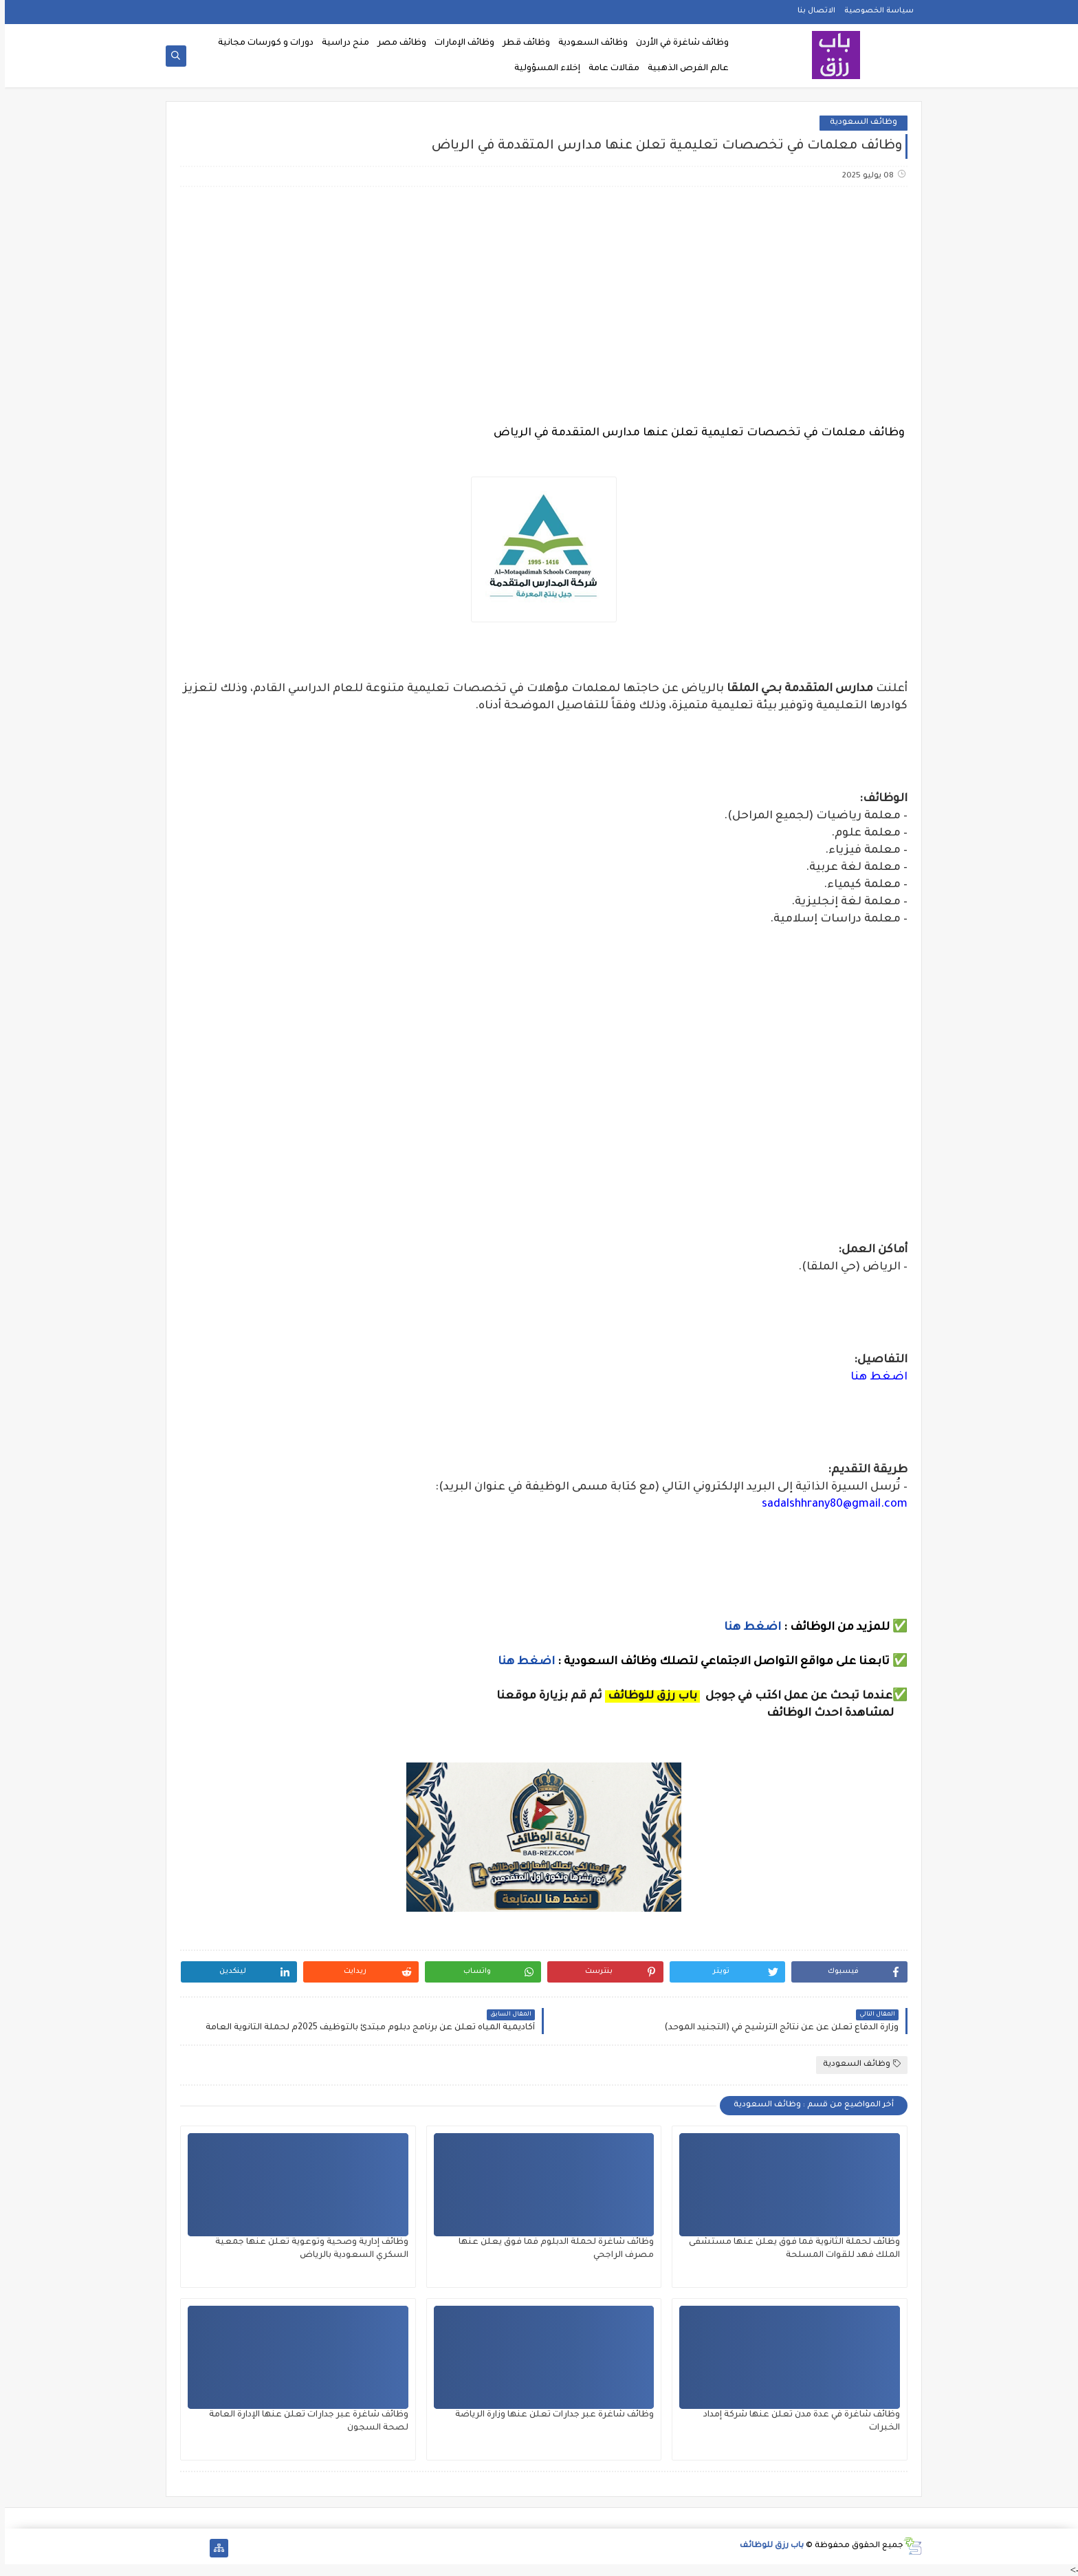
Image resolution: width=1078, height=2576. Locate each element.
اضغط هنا (874, 1377)
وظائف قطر (521, 43)
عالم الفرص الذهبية (683, 69)
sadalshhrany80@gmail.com (830, 1504)
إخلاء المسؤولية (542, 69)
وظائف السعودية (588, 43)
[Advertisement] (538, 306)
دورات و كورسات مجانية (261, 43)
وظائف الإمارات (460, 43)
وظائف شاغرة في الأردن (677, 43)
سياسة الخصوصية (874, 11)
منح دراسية (340, 43)
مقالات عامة (609, 69)
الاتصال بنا (811, 11)
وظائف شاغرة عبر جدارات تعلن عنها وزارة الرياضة (549, 2415)
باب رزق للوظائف (767, 2546)
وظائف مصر (397, 43)
